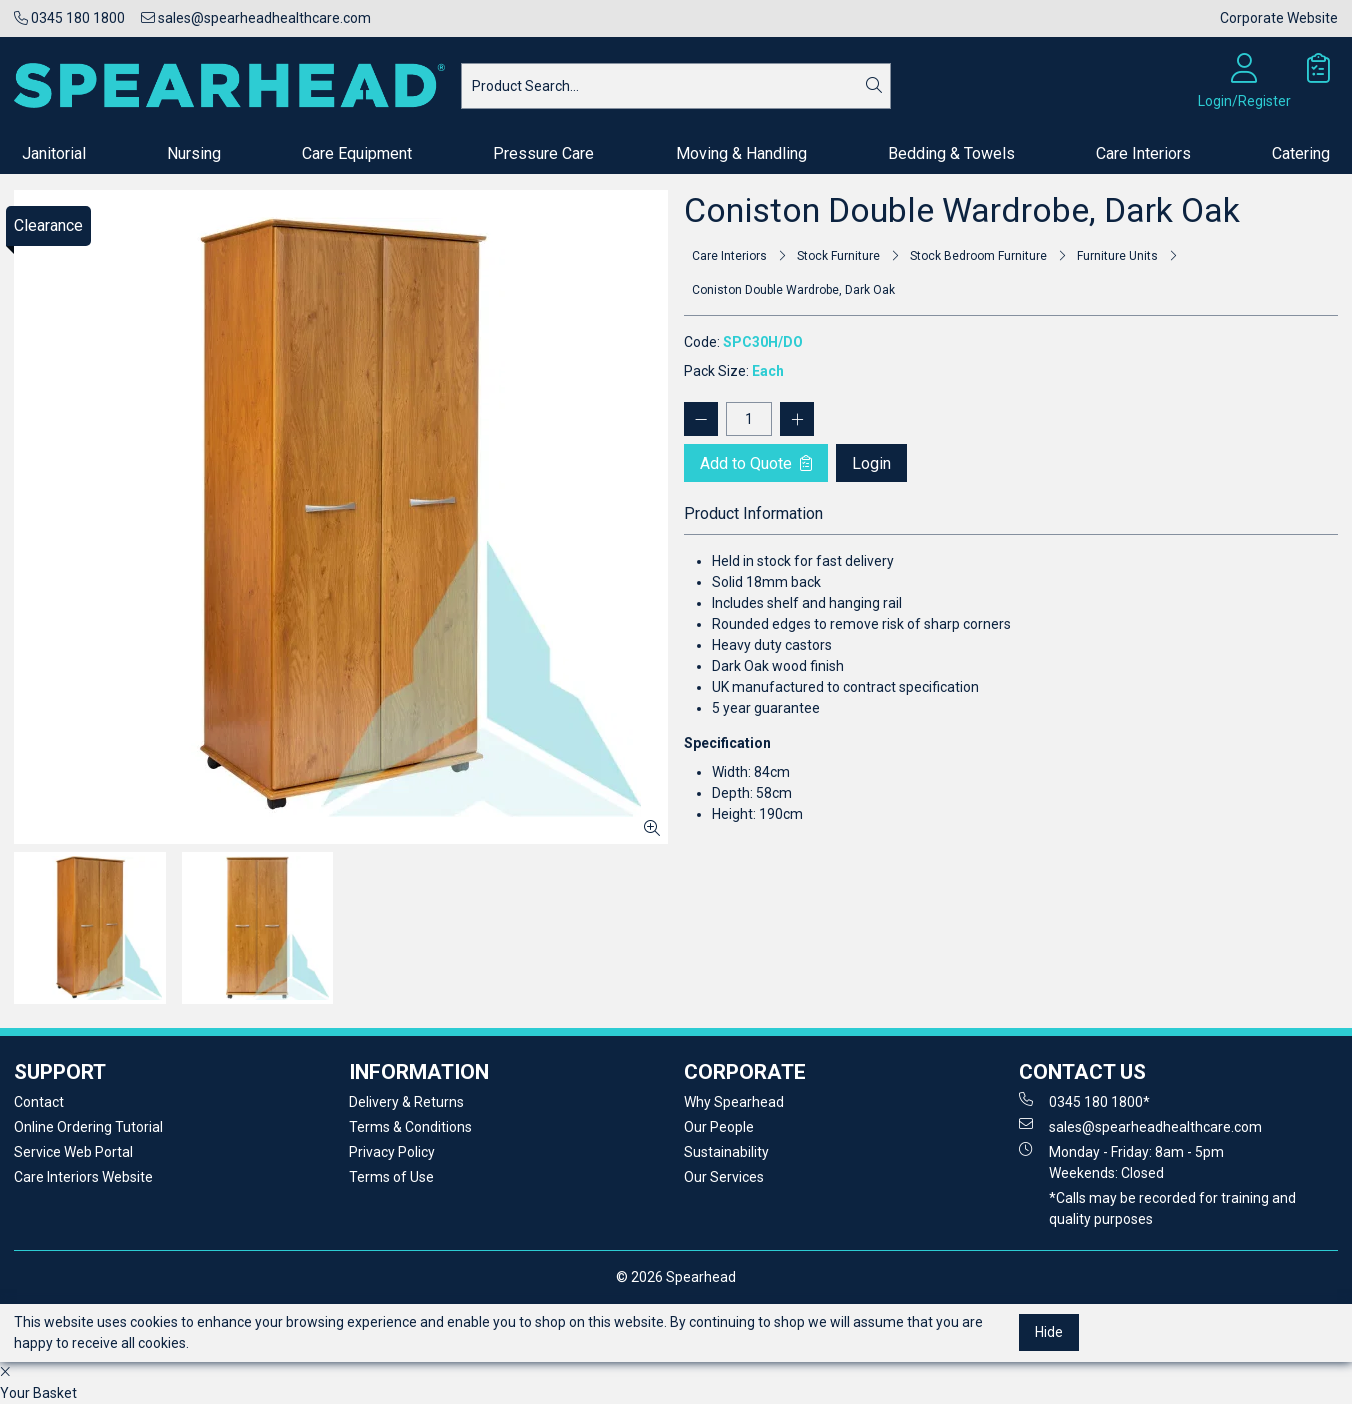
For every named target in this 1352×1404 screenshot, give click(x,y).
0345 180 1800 (69, 18)
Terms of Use (391, 1177)
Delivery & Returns (406, 1102)
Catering (1301, 153)
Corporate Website (1279, 18)
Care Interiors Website (83, 1177)
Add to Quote (756, 463)
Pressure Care (543, 153)
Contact (39, 1102)
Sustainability (726, 1152)
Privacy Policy (392, 1152)
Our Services (724, 1177)
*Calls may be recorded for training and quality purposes (1172, 1208)
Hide (1049, 1332)
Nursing (194, 153)
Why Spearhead (734, 1102)
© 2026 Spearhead (676, 1277)
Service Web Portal (73, 1152)
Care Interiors (1143, 153)
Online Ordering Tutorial (88, 1127)
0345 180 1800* (1084, 1101)
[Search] (874, 86)
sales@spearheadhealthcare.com (256, 18)
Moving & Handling (741, 153)
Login (871, 463)
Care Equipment (357, 153)
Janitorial (54, 153)
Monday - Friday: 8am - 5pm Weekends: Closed (1121, 1161)
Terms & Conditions (410, 1127)
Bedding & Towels (951, 153)
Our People (719, 1127)
